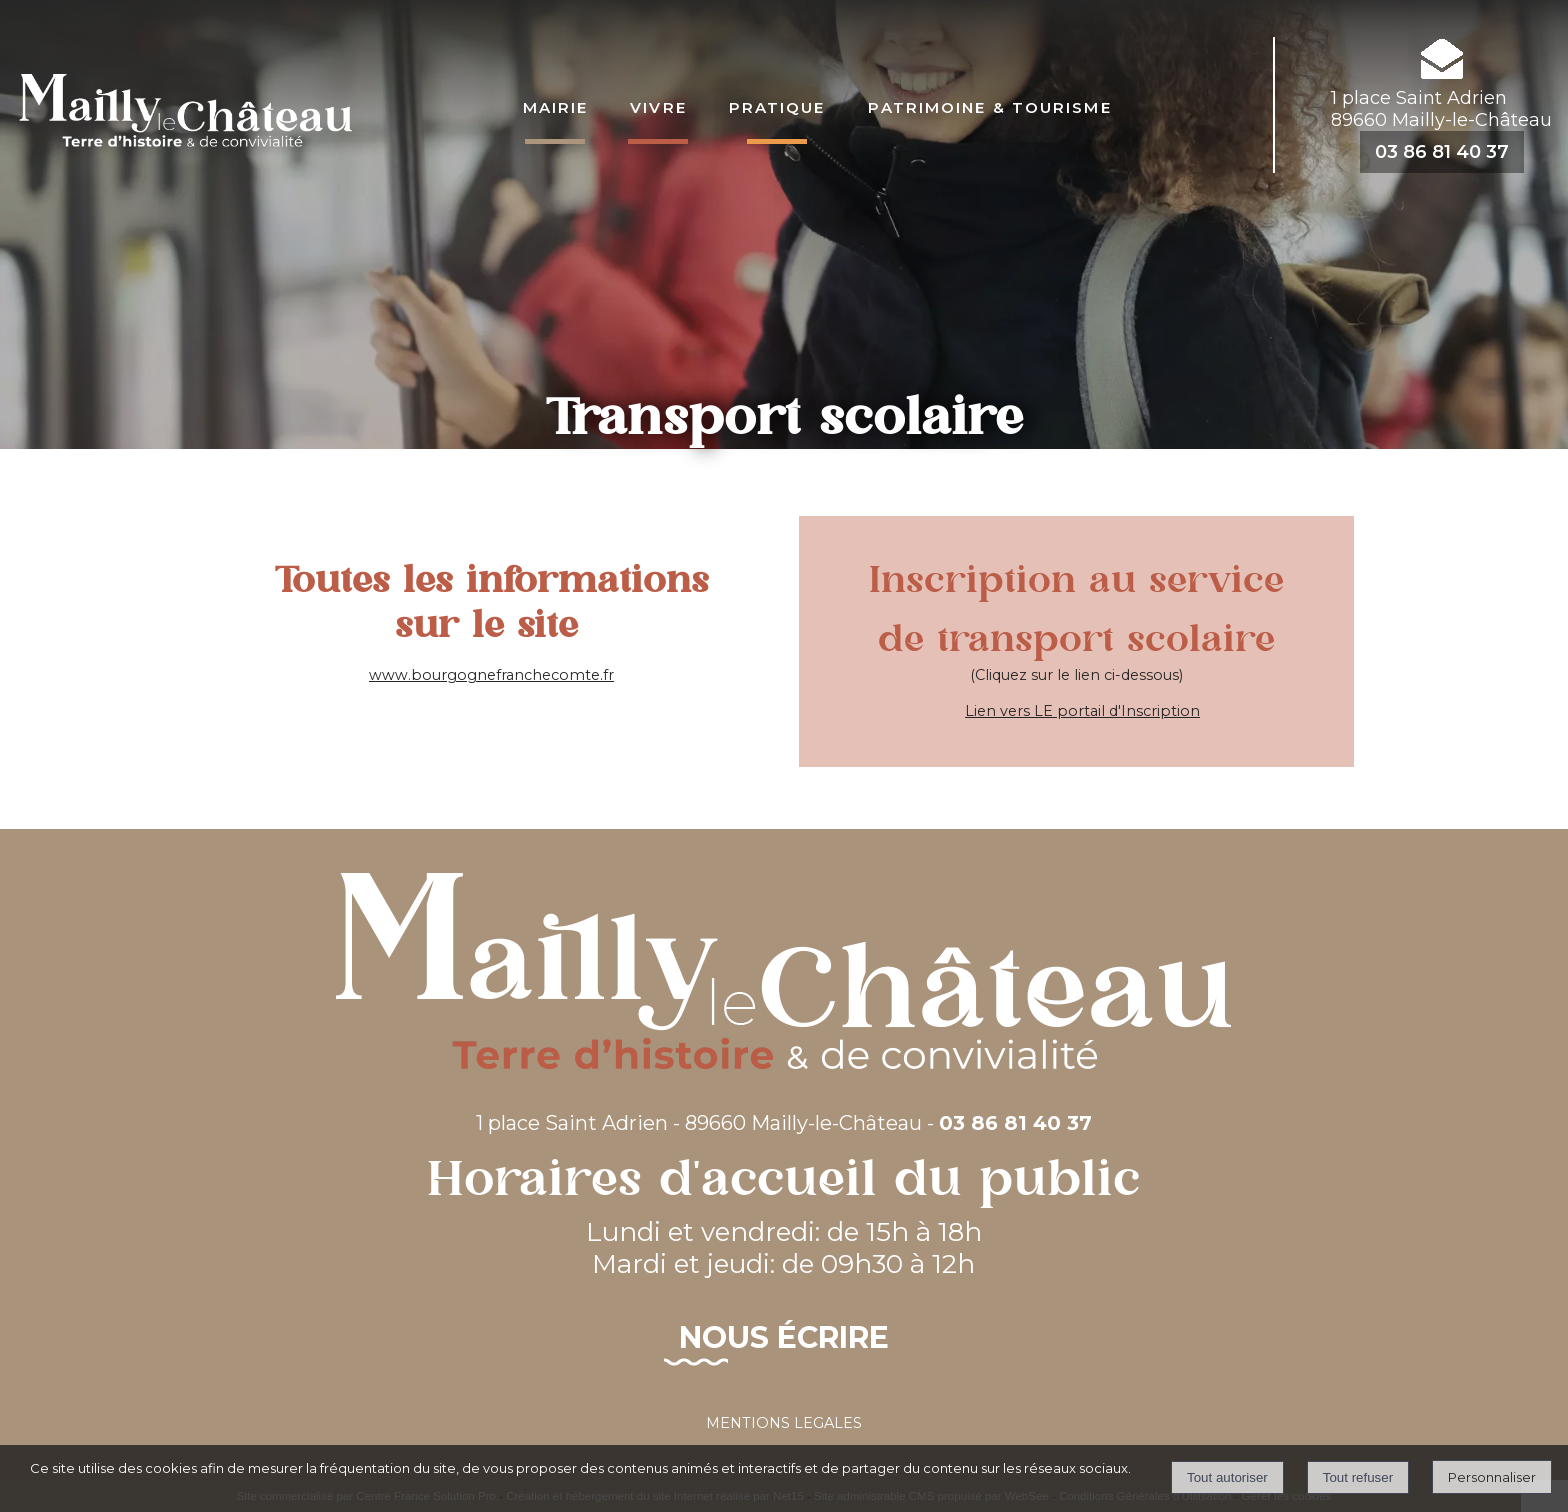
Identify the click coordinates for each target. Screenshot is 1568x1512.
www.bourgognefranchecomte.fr (491, 675)
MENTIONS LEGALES (784, 1423)
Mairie (556, 105)
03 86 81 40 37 (1442, 152)
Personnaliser (1492, 1477)
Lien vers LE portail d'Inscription (1082, 711)
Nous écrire (784, 1337)
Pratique (777, 105)
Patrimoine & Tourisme (990, 105)
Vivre (658, 105)
